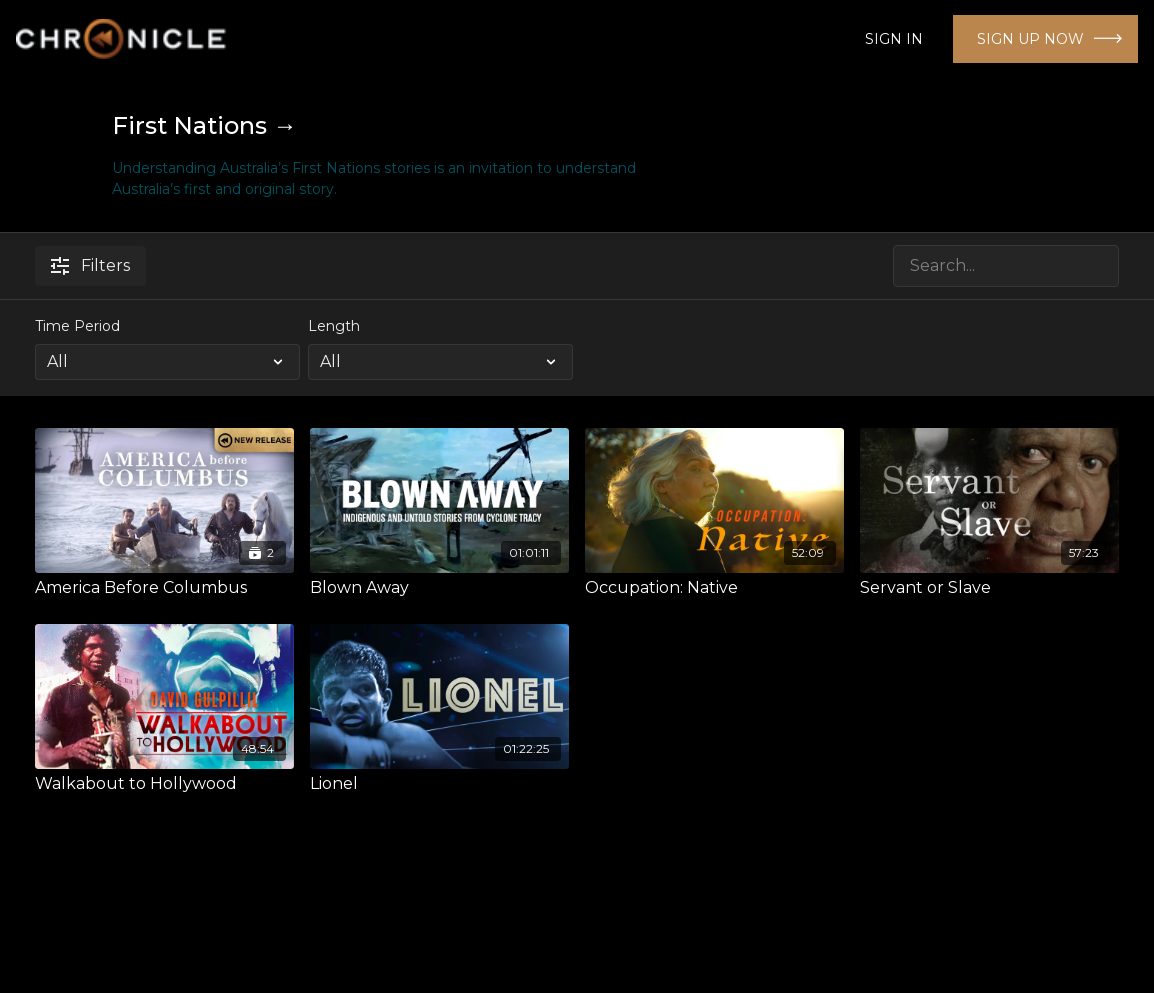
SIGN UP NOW (1030, 39)
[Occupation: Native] (714, 588)
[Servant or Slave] (989, 588)
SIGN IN (894, 39)
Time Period (77, 326)
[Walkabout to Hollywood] (164, 784)
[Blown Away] (439, 588)
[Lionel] (439, 784)
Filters (90, 265)
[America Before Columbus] (164, 588)
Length (334, 326)
